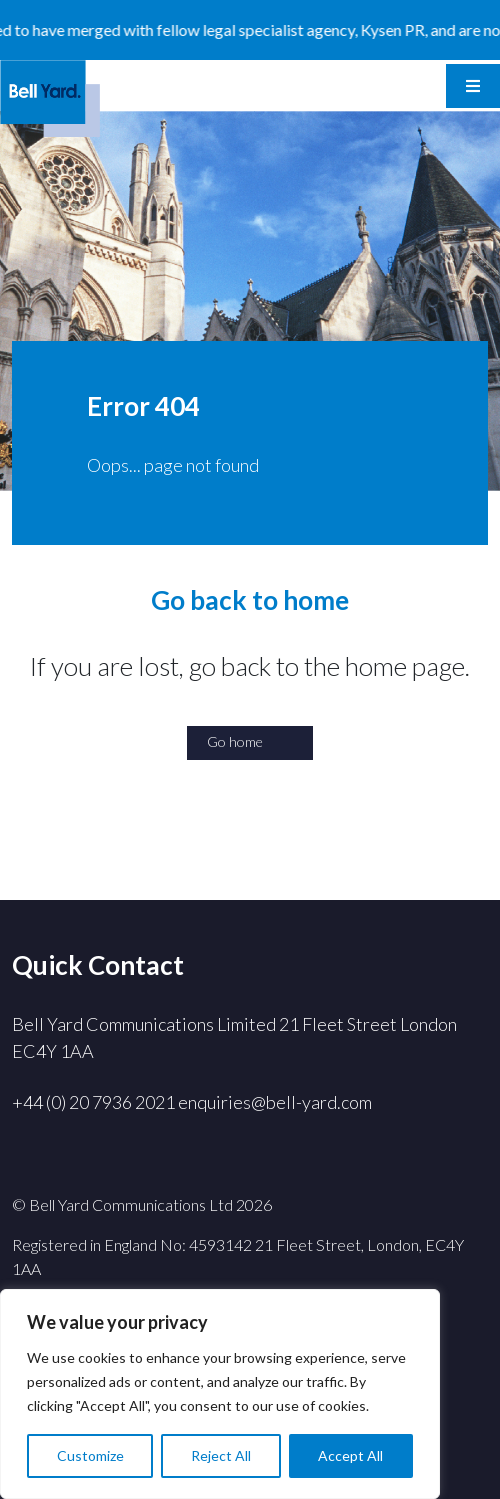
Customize (90, 1455)
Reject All (221, 1455)
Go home (235, 741)
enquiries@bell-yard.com (275, 1102)
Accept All (350, 1455)
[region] (220, 1394)
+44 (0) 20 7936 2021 (93, 1102)
